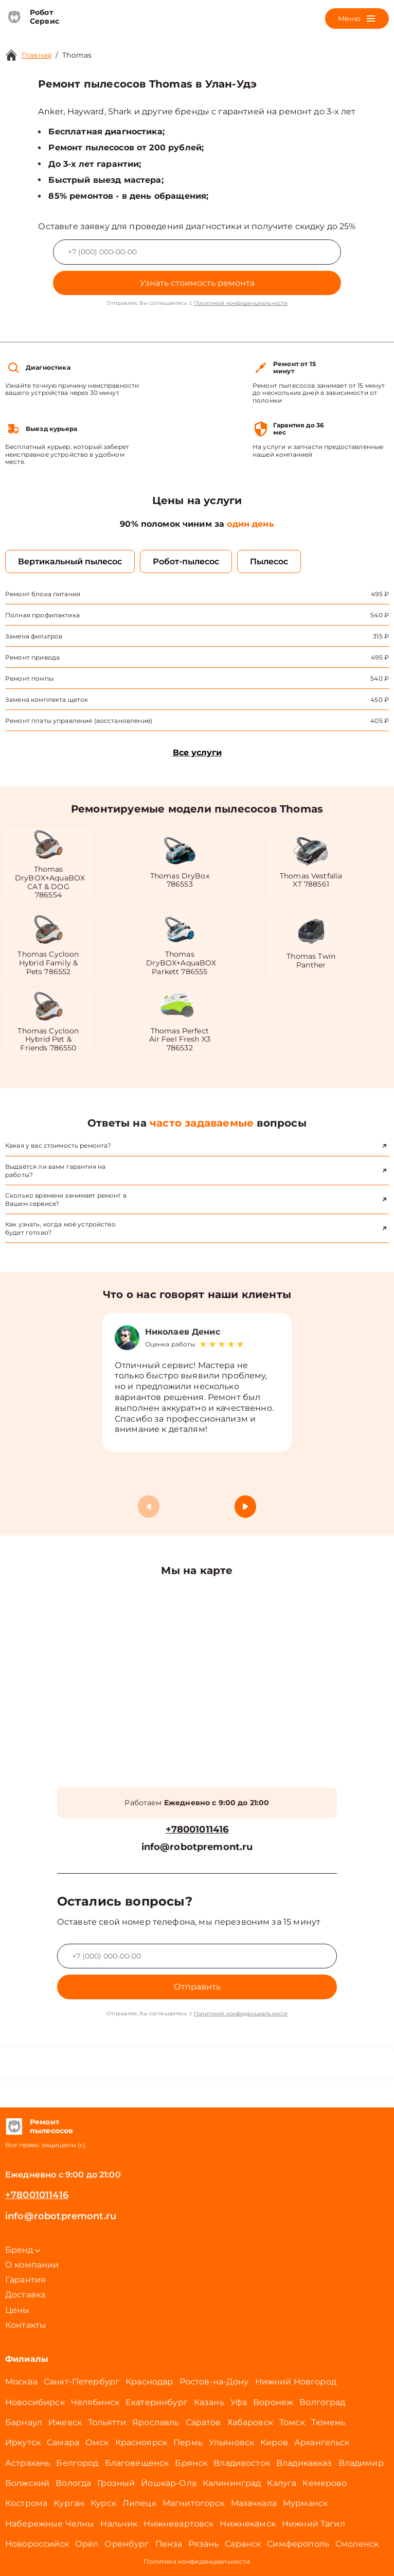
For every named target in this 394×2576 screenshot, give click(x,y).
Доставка (25, 2295)
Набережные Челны (49, 2524)
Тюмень (328, 2422)
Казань (209, 2402)
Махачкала (254, 2503)
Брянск (191, 2463)
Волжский (27, 2483)
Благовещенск (137, 2463)
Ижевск (65, 2422)
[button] (245, 1506)
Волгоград (322, 2402)
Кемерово (324, 2483)
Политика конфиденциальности (197, 2561)
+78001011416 (197, 1829)
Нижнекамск (248, 2524)
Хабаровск (250, 2422)
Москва (21, 2382)
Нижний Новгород (295, 2382)
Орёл (87, 2544)
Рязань (203, 2544)
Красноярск (141, 2442)
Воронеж (273, 2402)
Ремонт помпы (29, 678)
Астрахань (27, 2463)
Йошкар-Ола (168, 2483)
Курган (68, 2503)
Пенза (169, 2544)
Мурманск (305, 2503)
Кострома (26, 2503)
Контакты (25, 2325)
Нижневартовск (178, 2524)
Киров (274, 2442)
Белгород (77, 2463)
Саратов (203, 2422)
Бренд (22, 2250)
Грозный (116, 2483)
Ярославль (155, 2422)
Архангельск (322, 2442)
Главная (36, 55)
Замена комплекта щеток (46, 699)
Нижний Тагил (313, 2524)
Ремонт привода (32, 657)
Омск (97, 2442)
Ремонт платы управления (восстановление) (78, 720)
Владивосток (241, 2463)
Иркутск (23, 2442)
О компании (32, 2265)
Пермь (188, 2442)
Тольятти (107, 2422)
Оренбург (126, 2544)
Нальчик (118, 2524)
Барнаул (23, 2422)
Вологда (73, 2483)
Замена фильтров (33, 636)
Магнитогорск (194, 2503)
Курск (103, 2503)
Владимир (361, 2463)
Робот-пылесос (186, 561)
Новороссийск (37, 2544)
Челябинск (95, 2402)
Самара (63, 2442)
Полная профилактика (42, 615)
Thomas (77, 55)
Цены (17, 2310)
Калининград (232, 2483)
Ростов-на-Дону (214, 2382)
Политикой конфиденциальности (241, 303)
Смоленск (357, 2544)
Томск (292, 2422)
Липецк (139, 2503)
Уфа (238, 2402)
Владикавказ (304, 2463)
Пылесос (269, 561)
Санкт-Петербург (81, 2382)
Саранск (243, 2544)
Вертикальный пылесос (70, 561)
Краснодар (149, 2382)
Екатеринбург (157, 2402)
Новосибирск (35, 2402)
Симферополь (298, 2544)
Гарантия (25, 2280)
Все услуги (197, 752)
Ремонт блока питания (42, 594)
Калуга (281, 2483)
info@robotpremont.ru (197, 1847)
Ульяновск (231, 2442)
